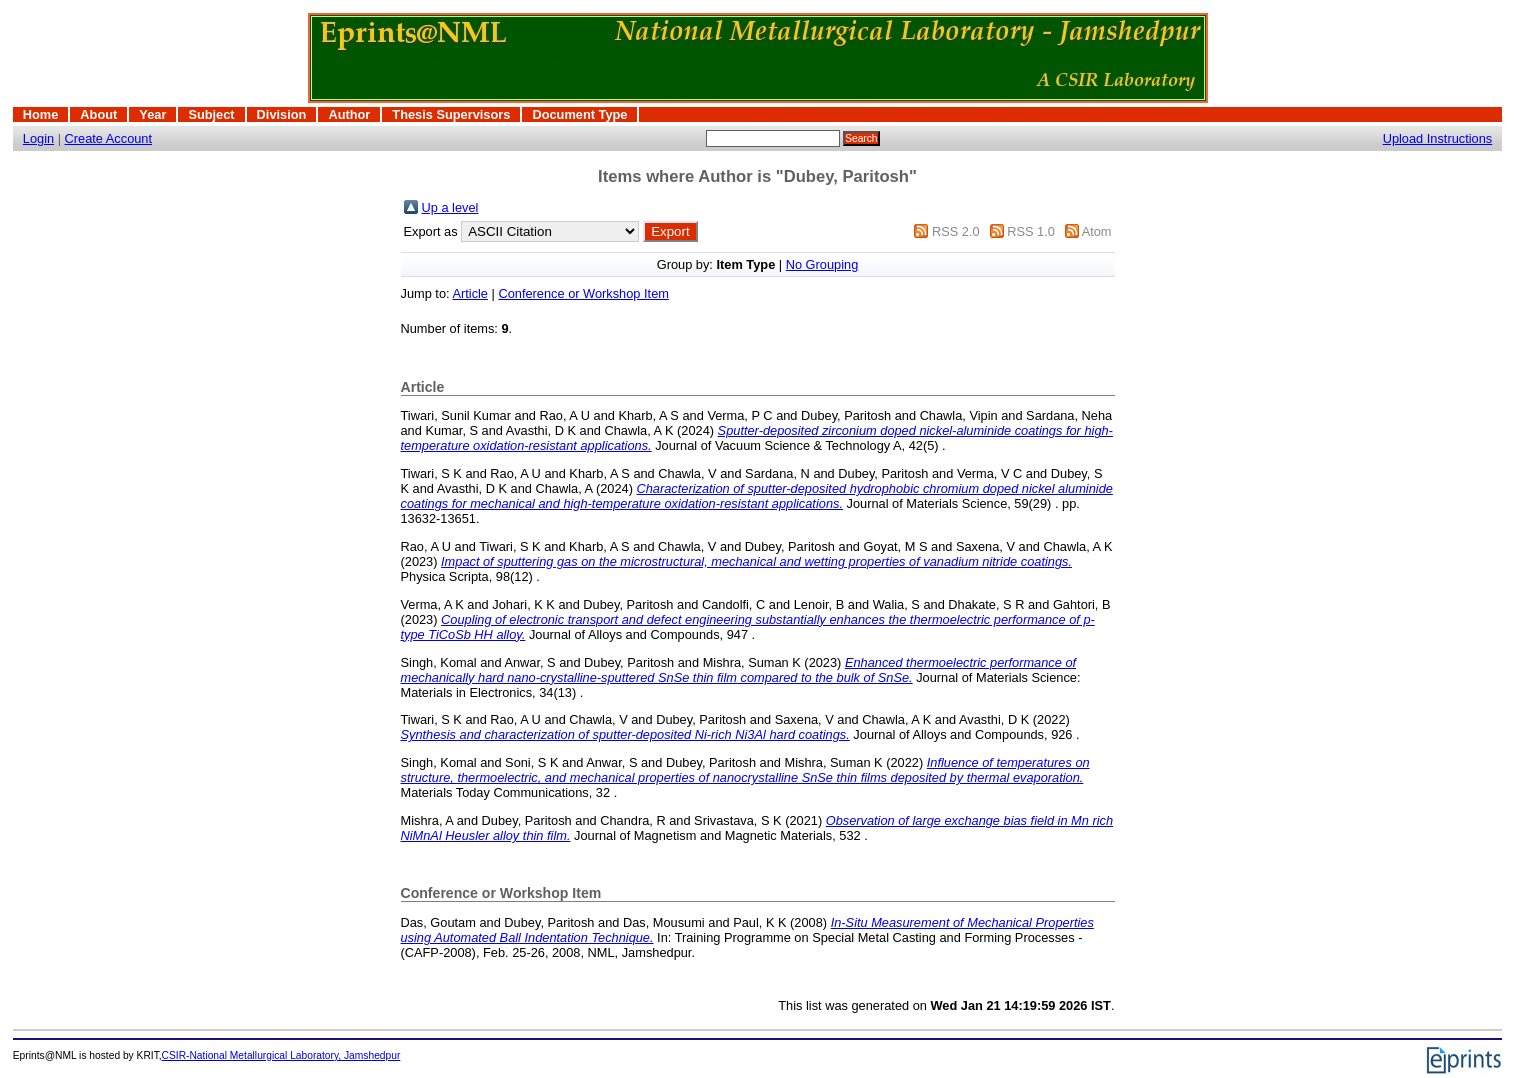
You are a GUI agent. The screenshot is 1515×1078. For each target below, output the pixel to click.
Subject (211, 114)
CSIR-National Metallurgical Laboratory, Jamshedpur (281, 1055)
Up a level (450, 207)
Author (349, 114)
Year (152, 114)
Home (41, 114)
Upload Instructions (1438, 138)
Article (470, 293)
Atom (1097, 231)
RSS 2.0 (956, 231)
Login (38, 138)
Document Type (579, 114)
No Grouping (822, 264)
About (98, 114)
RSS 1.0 (1031, 231)
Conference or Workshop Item (583, 293)
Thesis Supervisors (451, 114)
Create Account (109, 138)
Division (282, 114)
